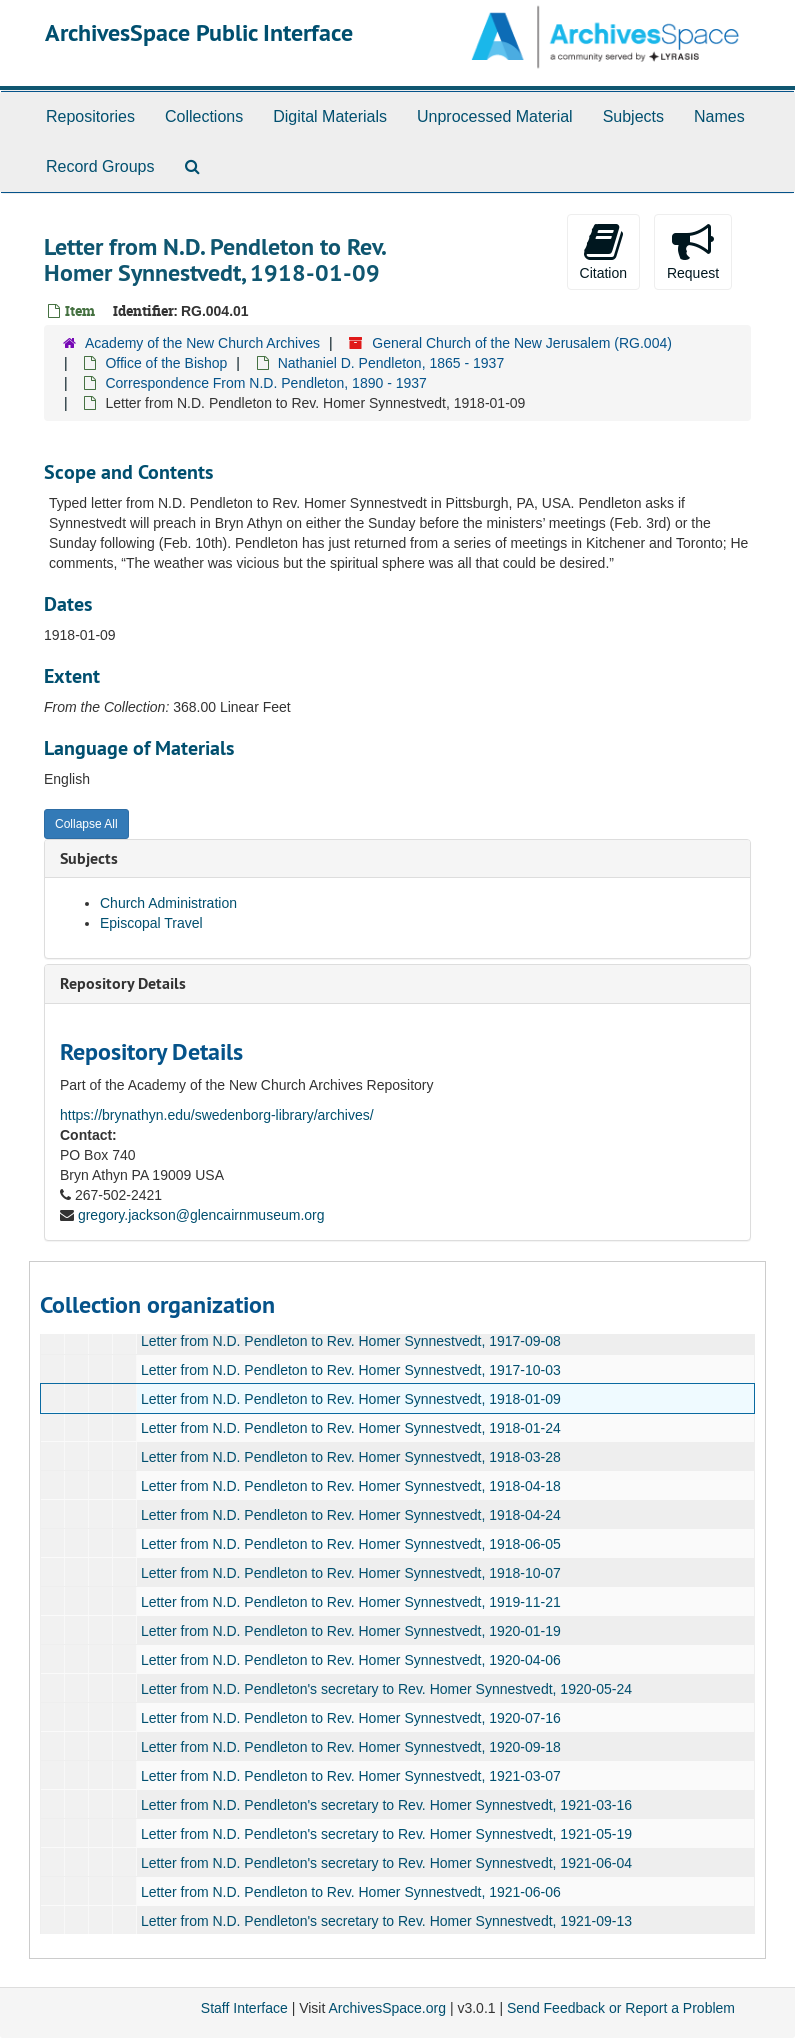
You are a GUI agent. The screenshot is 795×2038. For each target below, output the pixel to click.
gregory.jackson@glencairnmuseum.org (201, 1215)
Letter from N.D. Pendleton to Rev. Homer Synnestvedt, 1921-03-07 (351, 1776)
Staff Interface (244, 2008)
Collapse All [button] (86, 824)
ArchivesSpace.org (387, 2008)
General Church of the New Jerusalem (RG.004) (522, 343)
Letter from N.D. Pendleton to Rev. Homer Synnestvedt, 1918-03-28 (351, 1457)
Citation (603, 251)
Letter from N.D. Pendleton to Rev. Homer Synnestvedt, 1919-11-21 (351, 1602)
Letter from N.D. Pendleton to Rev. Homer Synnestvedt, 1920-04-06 (351, 1660)
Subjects (633, 116)
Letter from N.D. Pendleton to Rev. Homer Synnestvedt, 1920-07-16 (351, 1718)
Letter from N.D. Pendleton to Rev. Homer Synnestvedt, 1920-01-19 (351, 1631)
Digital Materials (330, 116)
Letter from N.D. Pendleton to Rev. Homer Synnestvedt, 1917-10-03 (351, 1370)
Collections (204, 116)
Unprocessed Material (495, 116)
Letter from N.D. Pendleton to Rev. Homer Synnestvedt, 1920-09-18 (351, 1747)
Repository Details (123, 983)
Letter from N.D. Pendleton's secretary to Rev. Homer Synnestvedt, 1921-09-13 (386, 1921)
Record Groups (100, 166)
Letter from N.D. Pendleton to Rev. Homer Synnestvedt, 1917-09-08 (351, 1341)
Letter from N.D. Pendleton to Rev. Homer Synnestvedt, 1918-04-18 (351, 1486)
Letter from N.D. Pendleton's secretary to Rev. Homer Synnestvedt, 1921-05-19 (386, 1834)
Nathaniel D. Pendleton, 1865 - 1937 (391, 363)
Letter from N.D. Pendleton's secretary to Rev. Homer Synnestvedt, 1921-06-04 (386, 1863)
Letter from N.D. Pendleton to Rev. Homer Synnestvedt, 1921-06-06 (351, 1892)
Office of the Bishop (166, 363)
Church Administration (168, 903)
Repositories (90, 116)
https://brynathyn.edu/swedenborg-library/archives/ (217, 1115)
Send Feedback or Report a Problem (621, 2008)
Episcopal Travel (151, 923)
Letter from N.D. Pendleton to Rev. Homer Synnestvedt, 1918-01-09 (351, 1399)
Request (693, 251)
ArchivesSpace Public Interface (199, 32)
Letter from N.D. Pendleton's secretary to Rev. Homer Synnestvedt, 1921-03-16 (386, 1805)
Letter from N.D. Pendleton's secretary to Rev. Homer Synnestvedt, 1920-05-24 (386, 1689)
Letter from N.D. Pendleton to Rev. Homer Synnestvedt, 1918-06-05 (351, 1544)
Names (719, 116)
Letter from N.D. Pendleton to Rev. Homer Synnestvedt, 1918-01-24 (351, 1428)
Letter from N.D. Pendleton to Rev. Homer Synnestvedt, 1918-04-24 (351, 1515)
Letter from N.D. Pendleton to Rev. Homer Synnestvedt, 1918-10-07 (351, 1573)
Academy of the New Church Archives (202, 343)
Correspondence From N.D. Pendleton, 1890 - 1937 (265, 383)
